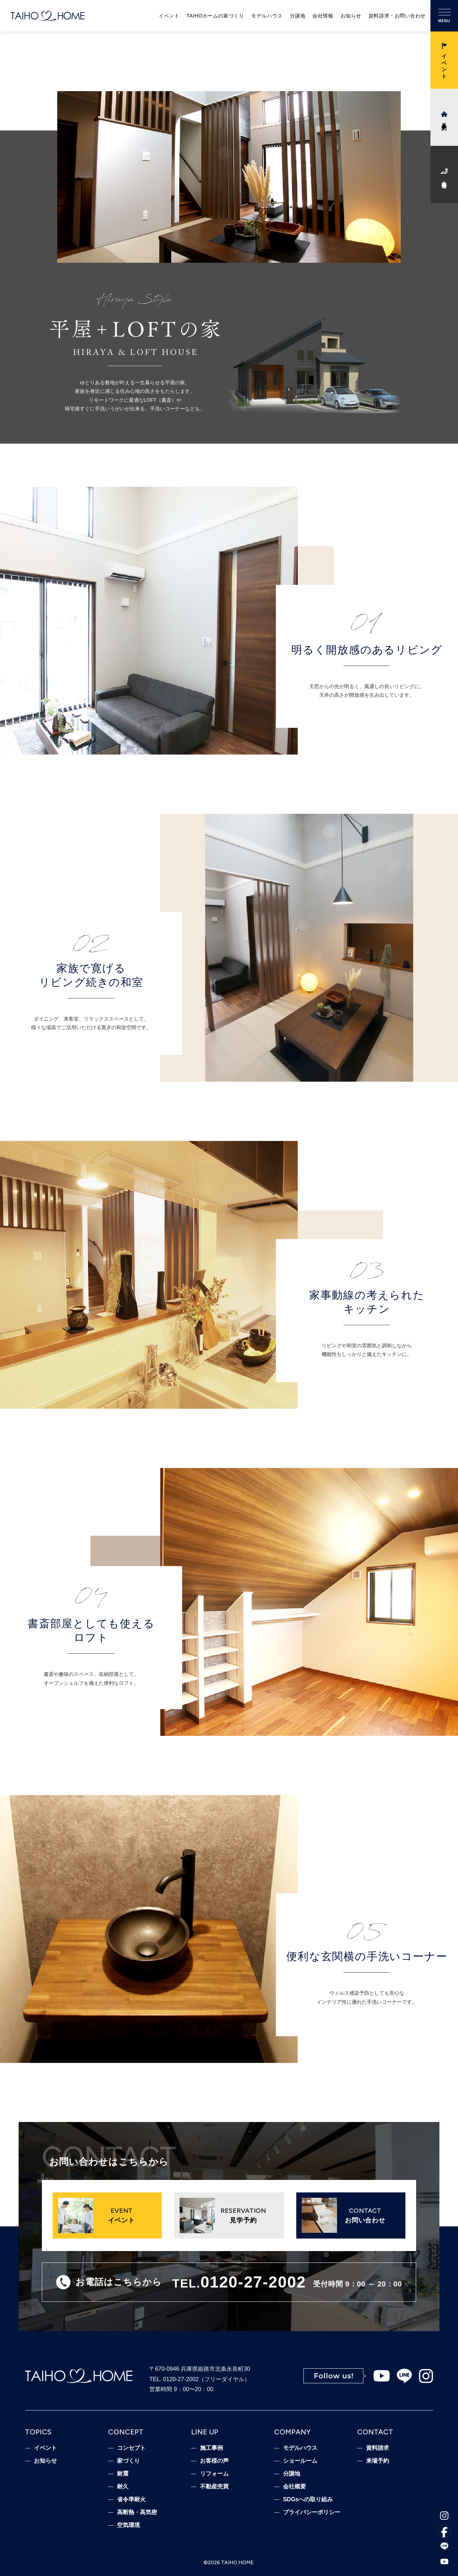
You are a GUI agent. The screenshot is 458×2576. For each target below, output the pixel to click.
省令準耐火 (131, 2499)
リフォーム (214, 2474)
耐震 (122, 2474)
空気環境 (128, 2525)
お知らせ (351, 16)
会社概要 (294, 2486)
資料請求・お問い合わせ (397, 16)
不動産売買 (214, 2486)
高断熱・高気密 (137, 2512)
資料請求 (377, 2448)
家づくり (128, 2461)
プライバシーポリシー (311, 2512)
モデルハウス (266, 16)
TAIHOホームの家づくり (215, 16)
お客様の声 (214, 2461)
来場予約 (377, 2461)
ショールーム (300, 2461)
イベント (169, 16)
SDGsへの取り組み (308, 2499)
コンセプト (131, 2448)
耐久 (122, 2486)
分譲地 (298, 16)
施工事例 (211, 2448)
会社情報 (322, 16)
